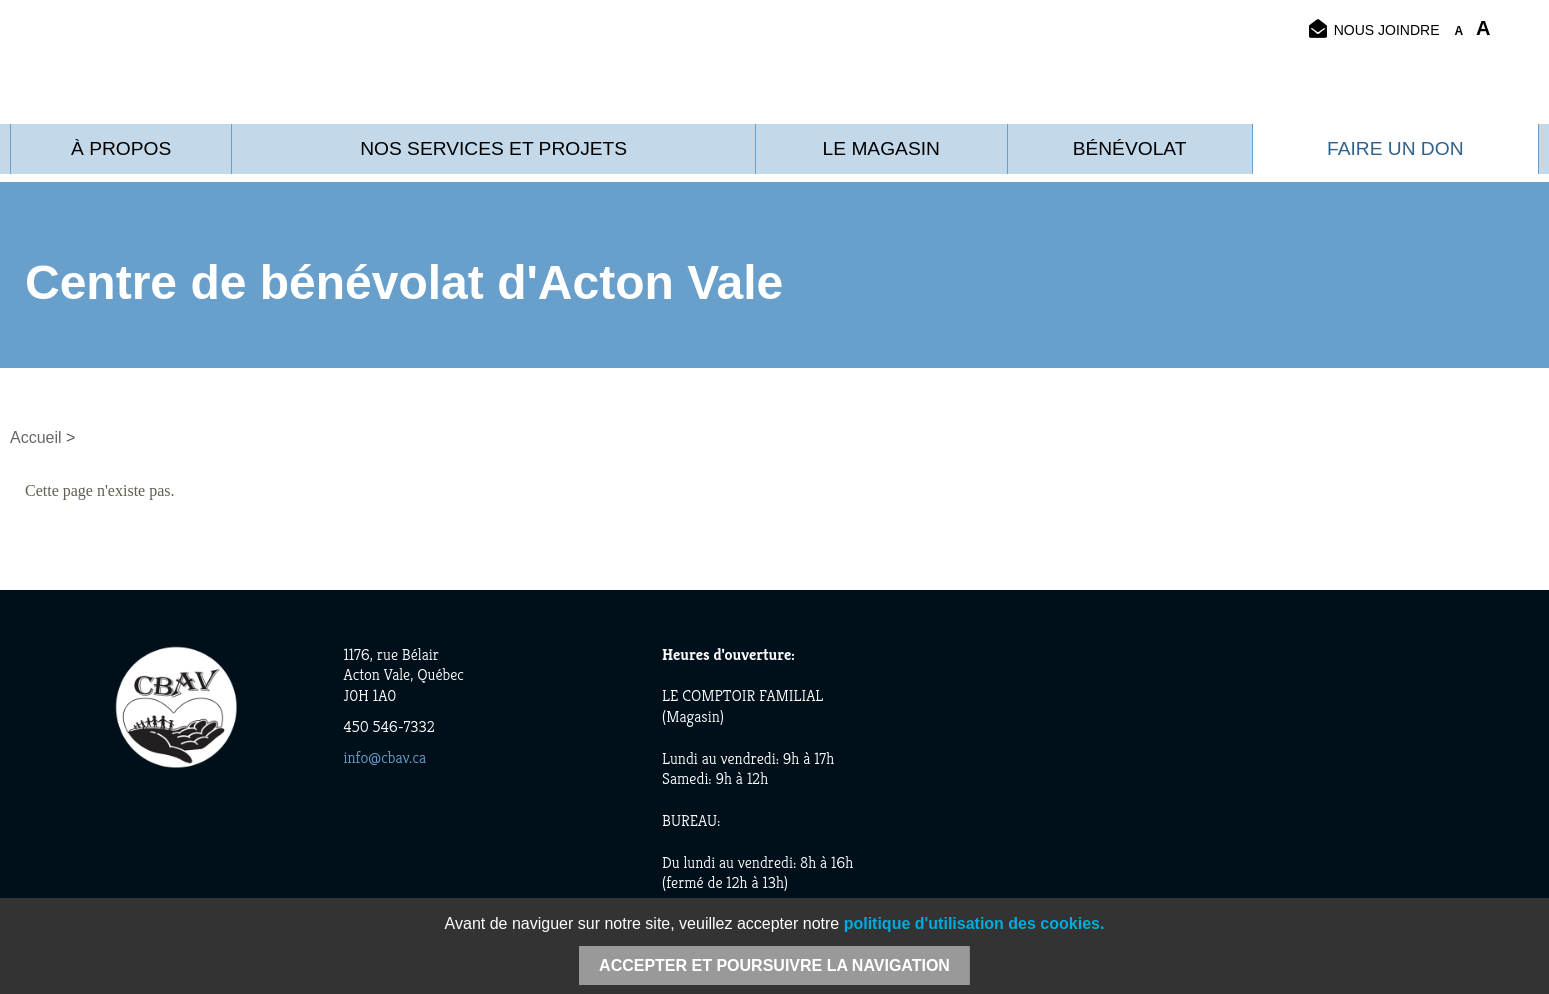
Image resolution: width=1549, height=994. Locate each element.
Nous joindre (1374, 29)
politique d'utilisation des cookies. (974, 923)
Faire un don (1395, 148)
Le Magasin (881, 148)
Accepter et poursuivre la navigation (774, 965)
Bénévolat (1130, 148)
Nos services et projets (493, 148)
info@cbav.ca (385, 757)
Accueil (36, 437)
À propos (121, 148)
